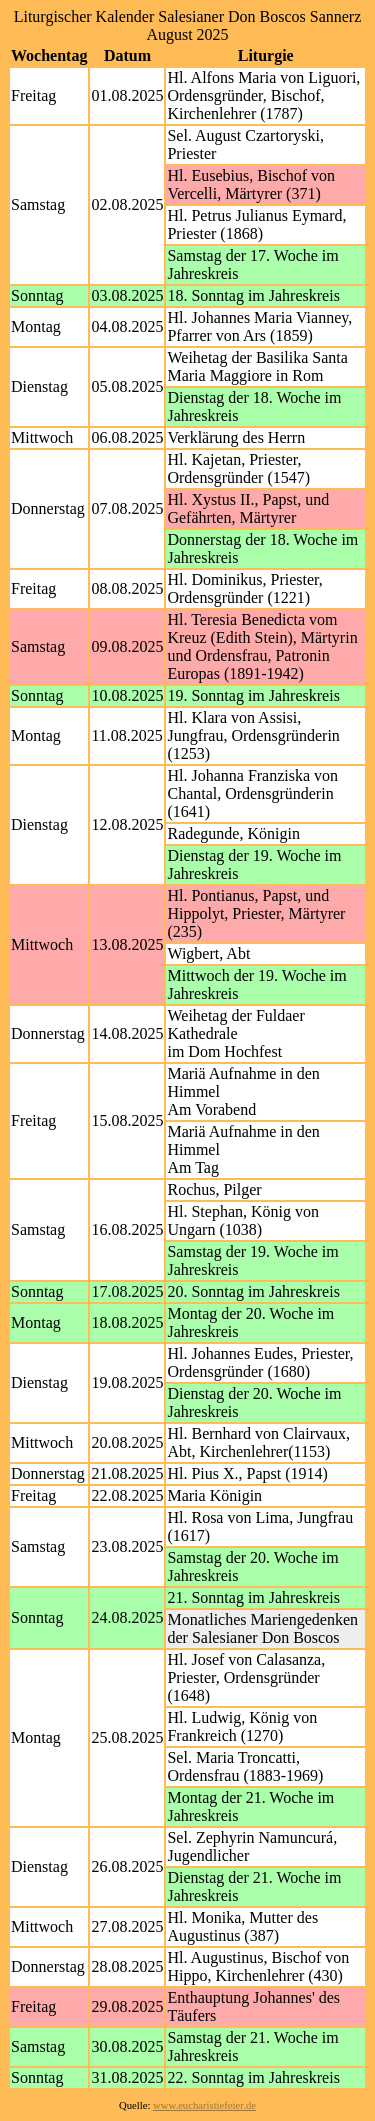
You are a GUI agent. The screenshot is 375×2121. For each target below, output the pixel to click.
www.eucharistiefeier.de (204, 2105)
